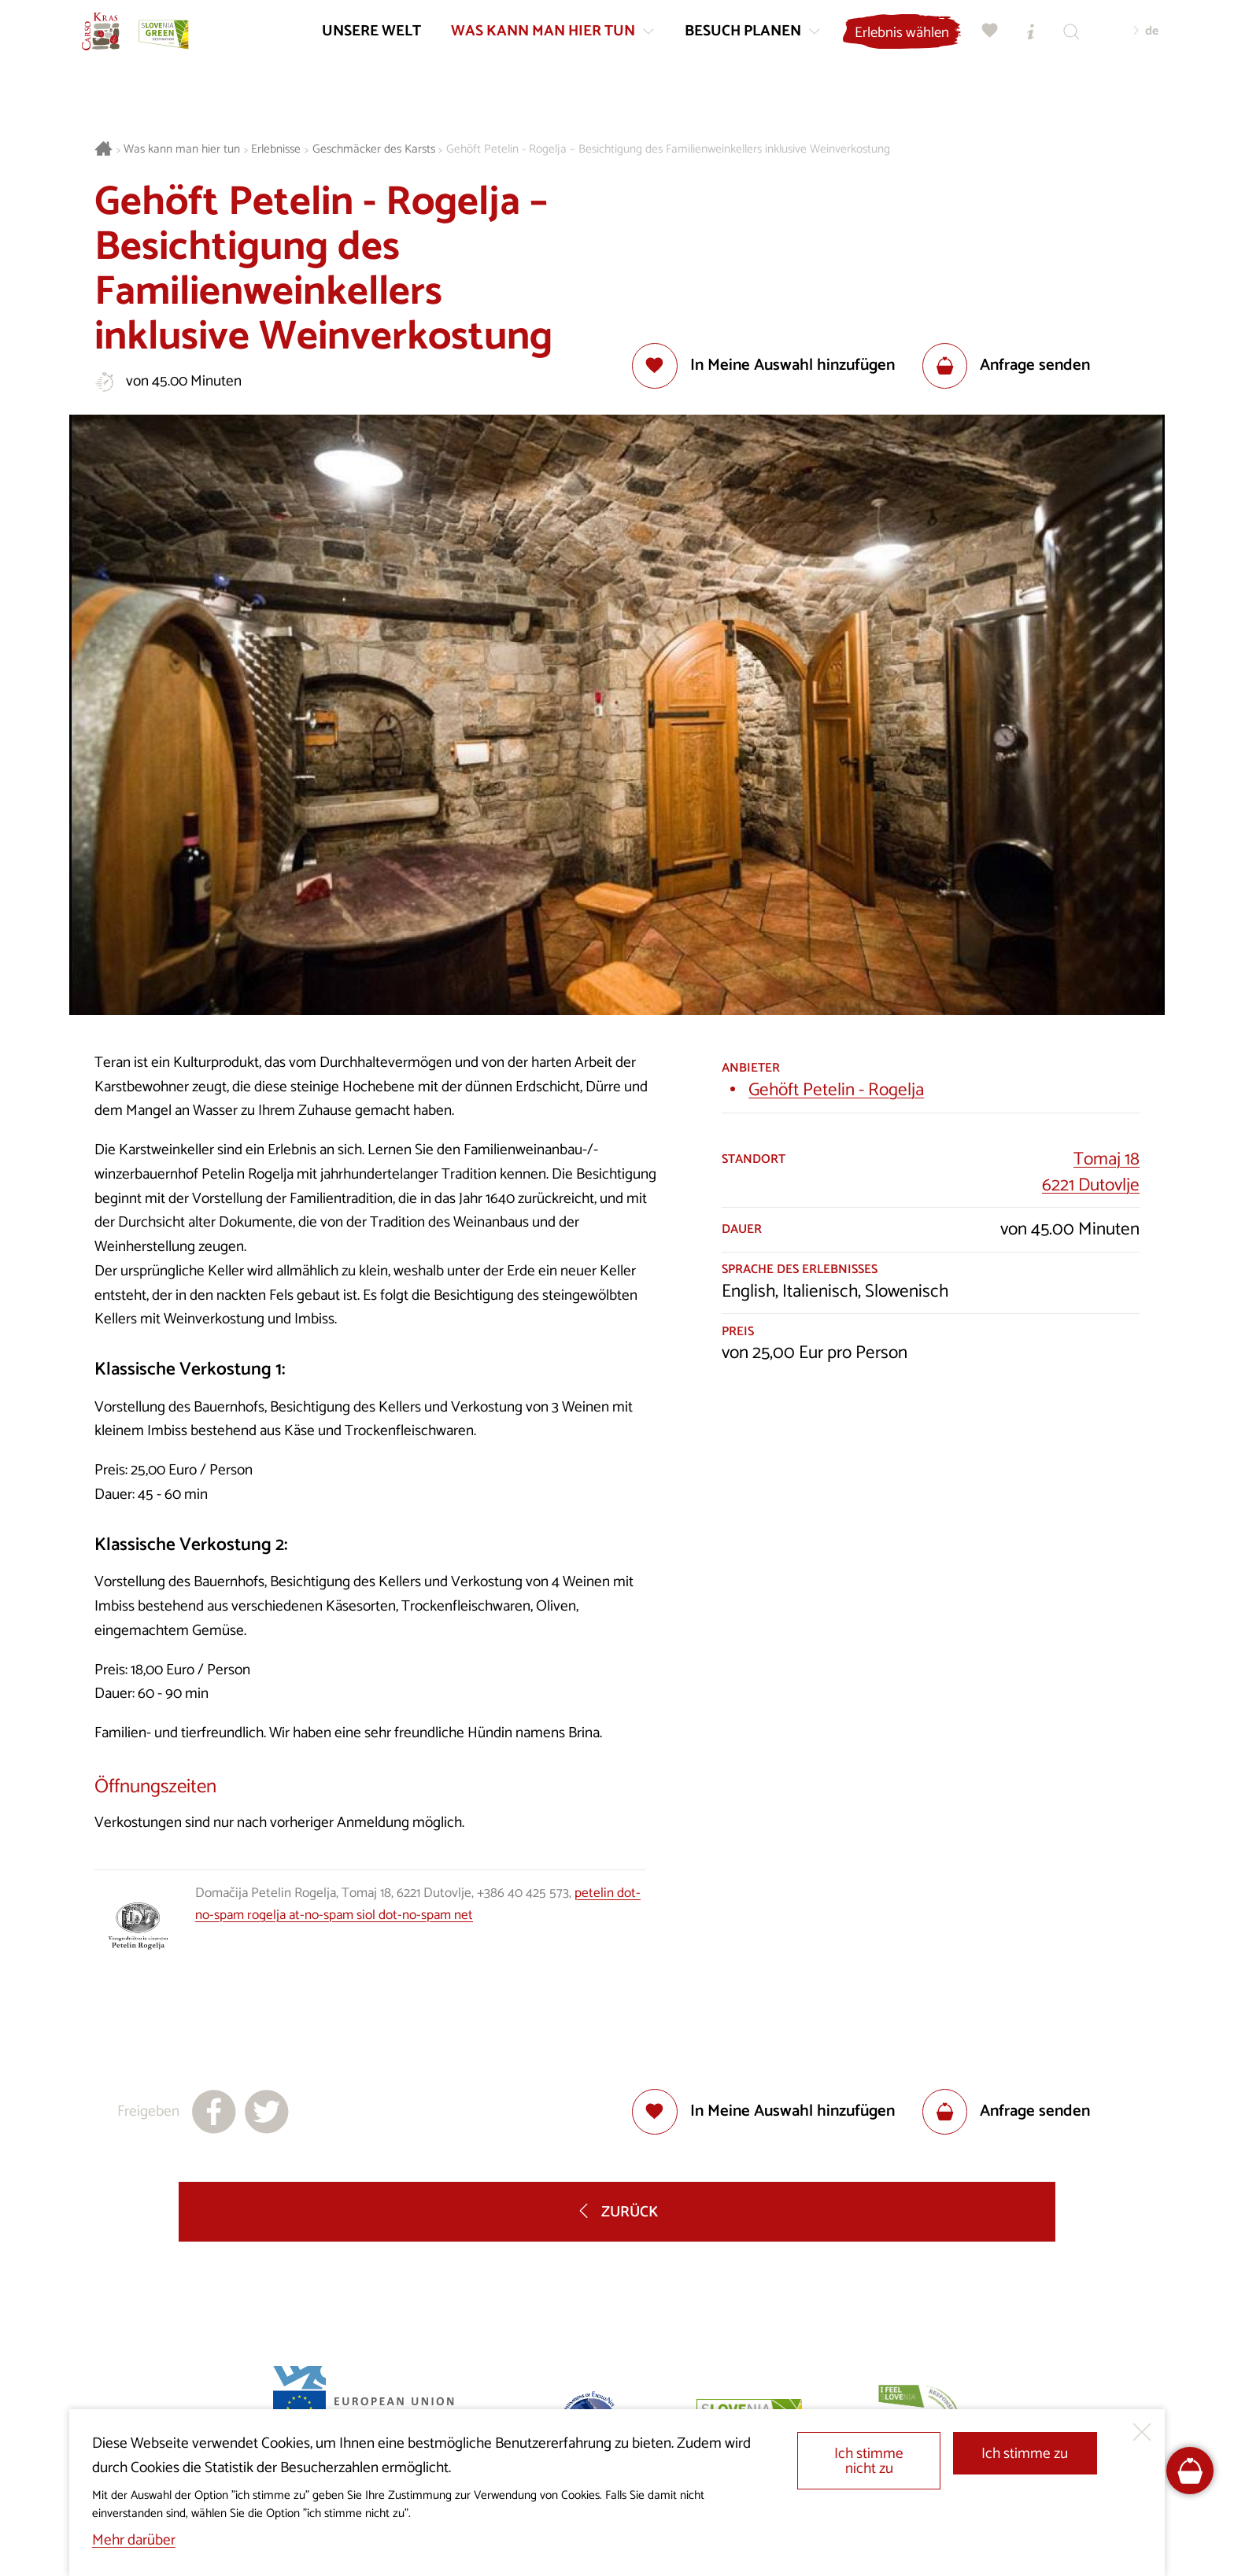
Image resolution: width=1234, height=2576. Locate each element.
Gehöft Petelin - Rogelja (836, 1090)
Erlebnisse (276, 150)
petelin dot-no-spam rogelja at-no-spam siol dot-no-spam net (418, 1904)
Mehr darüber (133, 2540)
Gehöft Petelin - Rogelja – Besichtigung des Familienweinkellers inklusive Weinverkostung (668, 150)
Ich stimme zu (1024, 2453)
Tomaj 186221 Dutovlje (1091, 1172)
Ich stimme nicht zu (868, 2461)
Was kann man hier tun (182, 150)
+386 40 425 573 (523, 1893)
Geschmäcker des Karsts (373, 150)
